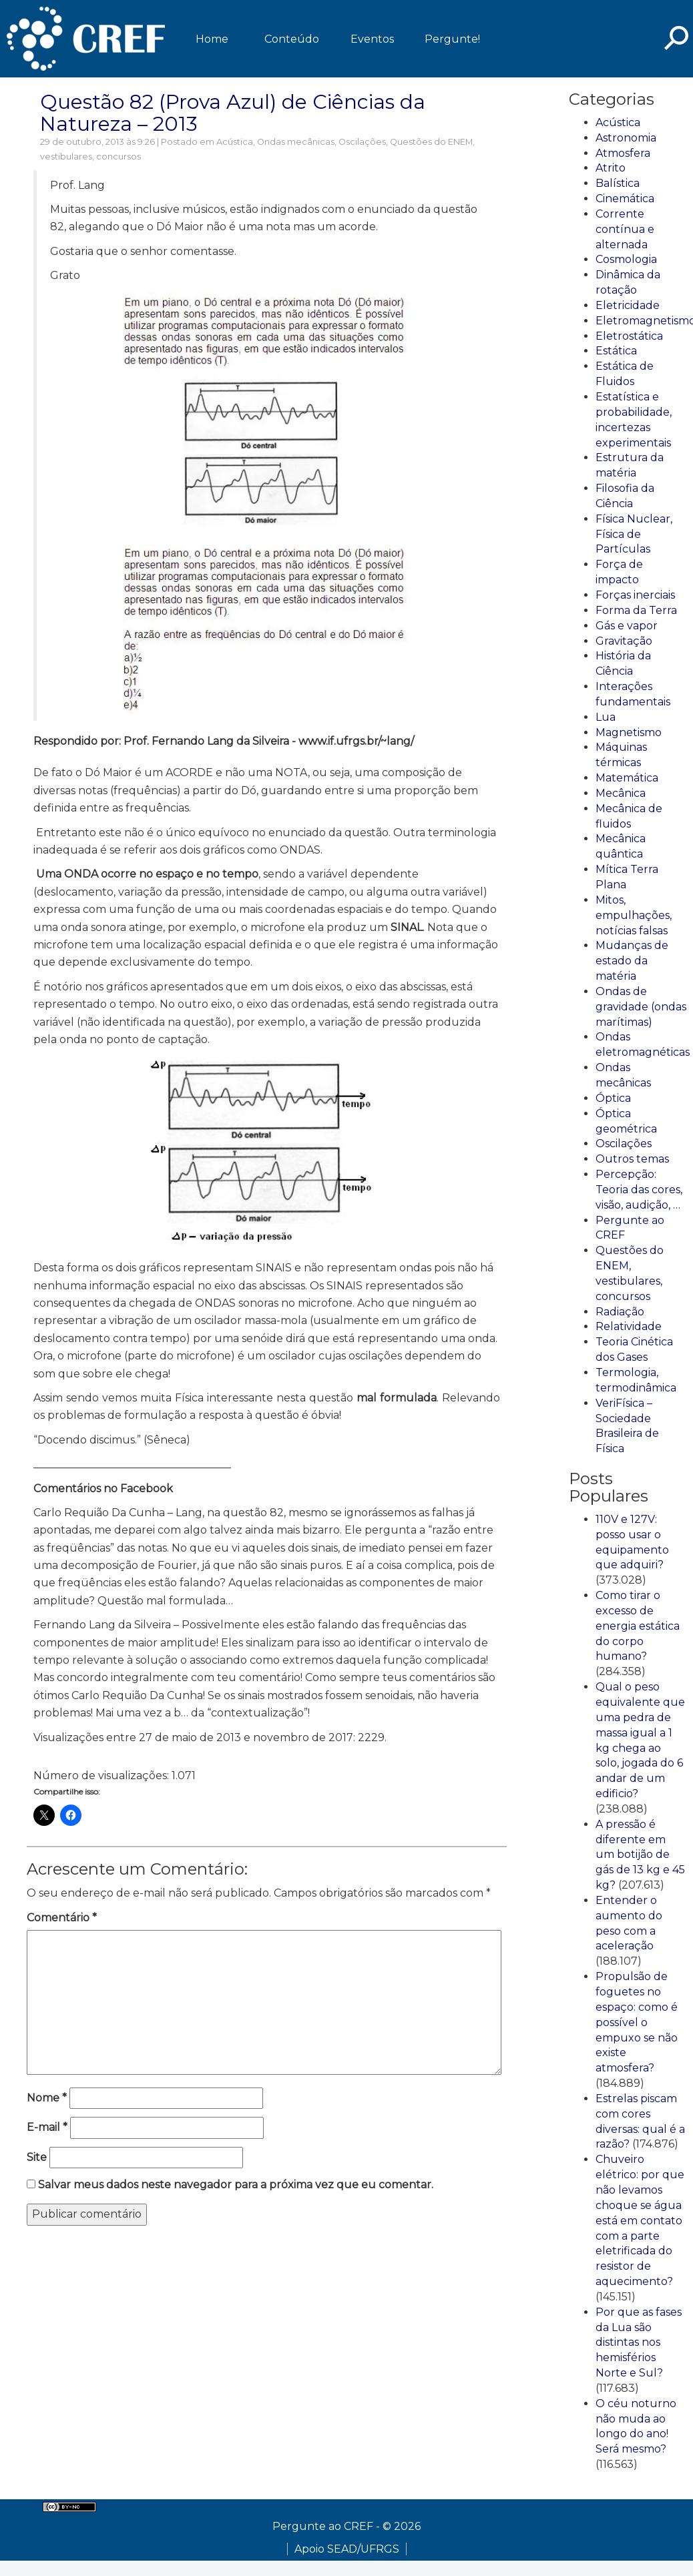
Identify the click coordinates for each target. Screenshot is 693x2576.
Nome (47, 2097)
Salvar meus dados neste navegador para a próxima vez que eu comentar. (235, 2184)
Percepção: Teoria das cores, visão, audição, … (639, 1189)
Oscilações (362, 142)
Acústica (234, 142)
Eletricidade (628, 305)
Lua (606, 717)
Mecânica (621, 793)
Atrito (611, 168)
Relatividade (629, 1326)
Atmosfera (623, 153)
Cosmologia (626, 259)
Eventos (372, 39)
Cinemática (625, 198)
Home (212, 39)
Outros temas (632, 1159)
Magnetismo (629, 732)
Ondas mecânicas (295, 142)
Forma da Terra (636, 610)
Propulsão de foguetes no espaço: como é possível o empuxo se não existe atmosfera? (637, 2022)
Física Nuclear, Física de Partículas (634, 534)
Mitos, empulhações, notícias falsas (634, 915)
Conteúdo (291, 39)
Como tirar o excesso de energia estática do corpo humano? (638, 1625)
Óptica (613, 1098)
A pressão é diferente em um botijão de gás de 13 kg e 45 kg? (640, 1854)
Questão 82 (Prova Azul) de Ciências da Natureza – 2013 (232, 112)
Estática (616, 350)
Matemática (627, 777)
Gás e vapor (627, 625)
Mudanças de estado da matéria (632, 960)
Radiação (620, 1311)
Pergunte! (452, 39)
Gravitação (624, 641)
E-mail (47, 2127)
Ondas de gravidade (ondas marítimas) (641, 1006)
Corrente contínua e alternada (625, 229)
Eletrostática (629, 336)
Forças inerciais (635, 595)
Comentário (62, 1917)
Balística (618, 183)
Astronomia (626, 137)
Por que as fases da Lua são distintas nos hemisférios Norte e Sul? (639, 2342)
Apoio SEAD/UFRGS (346, 2549)
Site (37, 2157)
